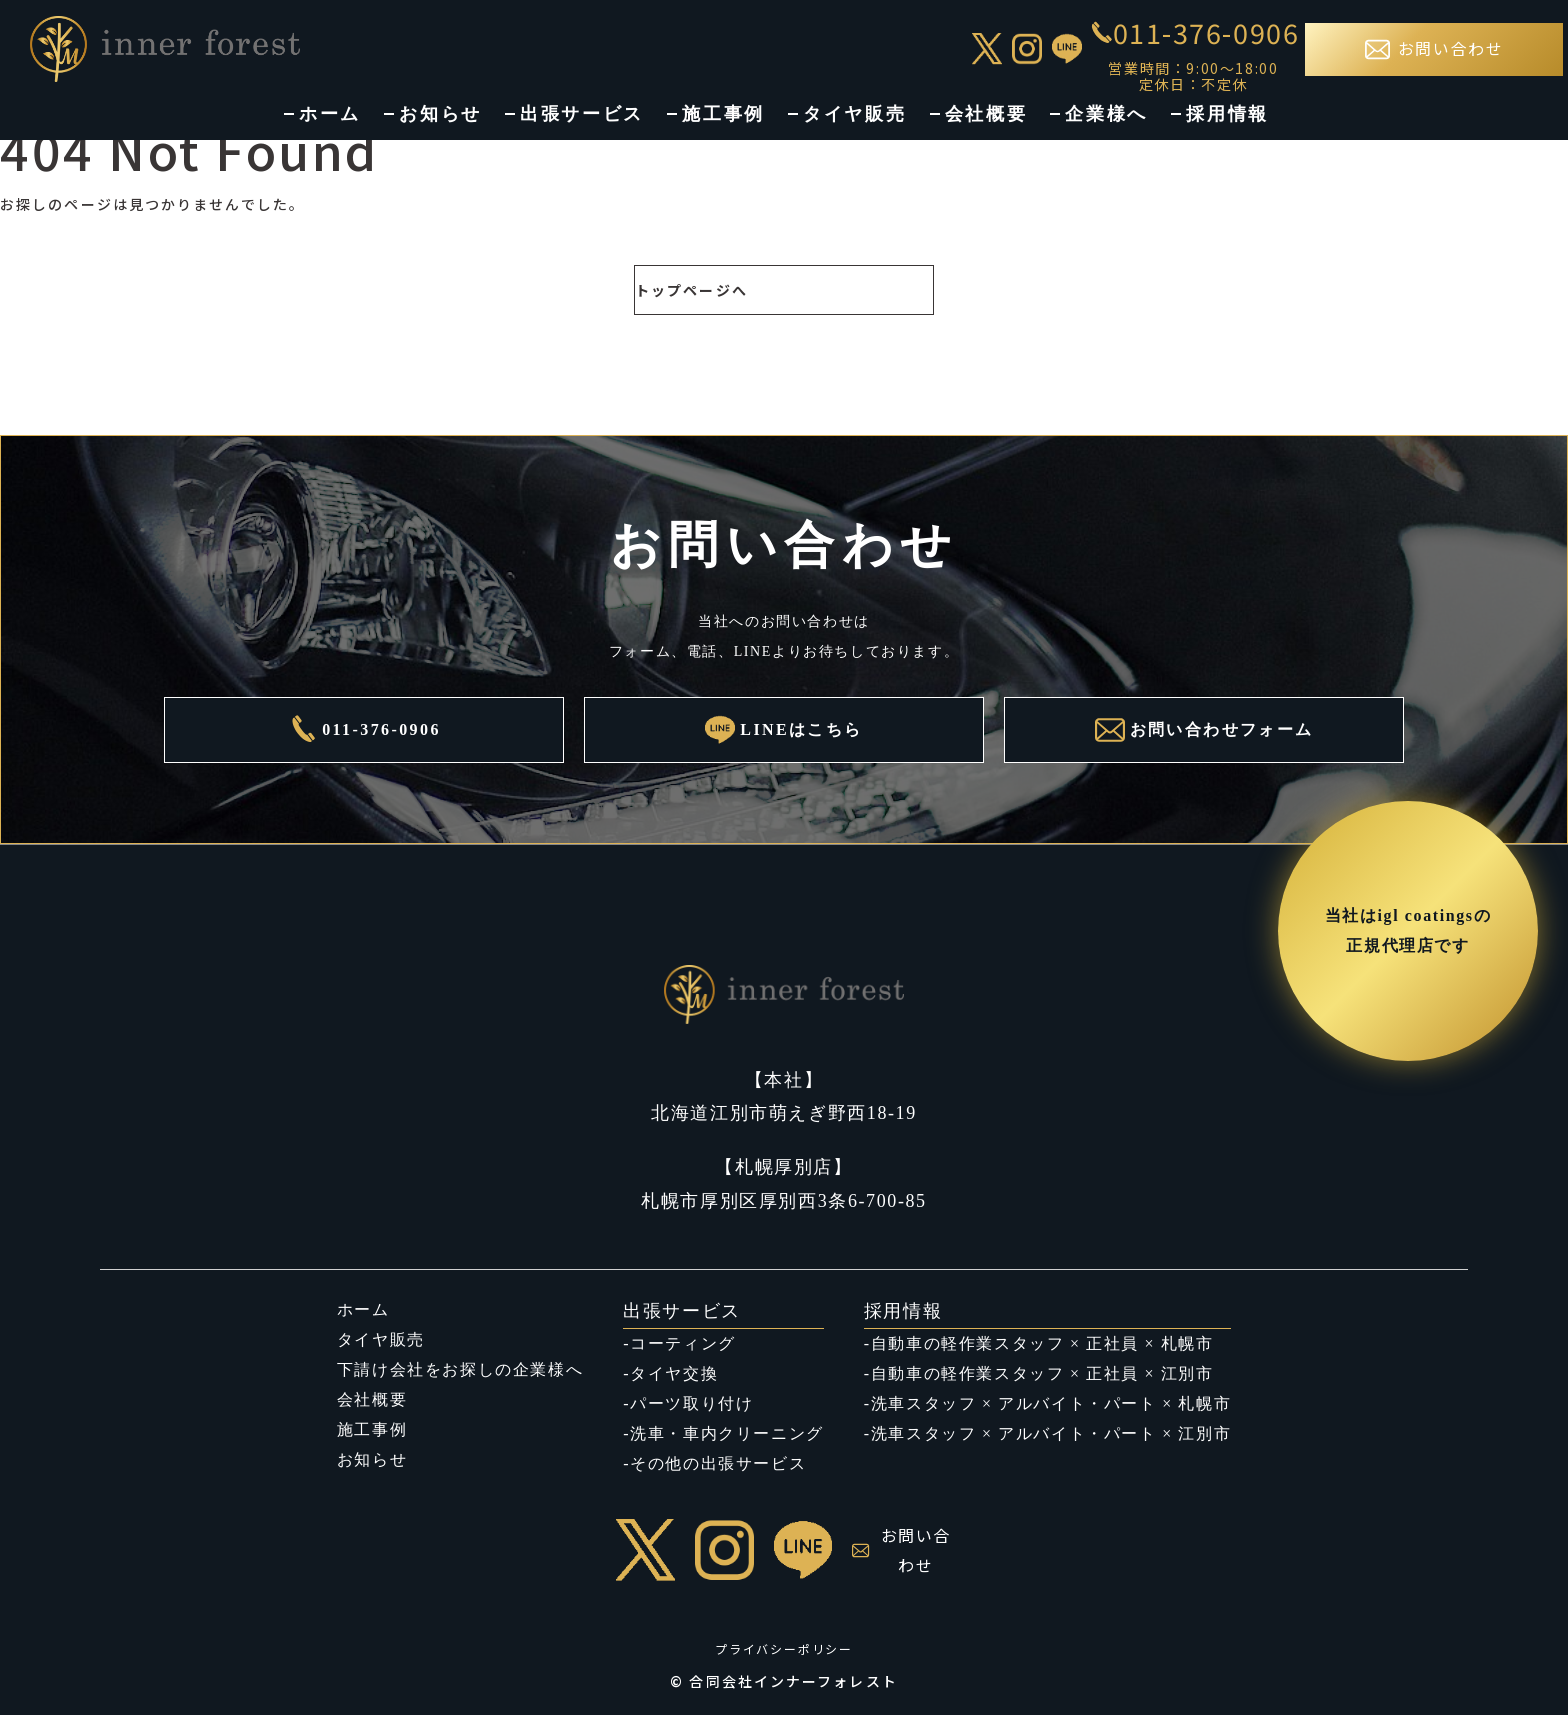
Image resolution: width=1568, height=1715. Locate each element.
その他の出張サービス (718, 1463)
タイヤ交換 (674, 1373)
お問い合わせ (901, 1550)
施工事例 (723, 114)
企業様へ (1106, 114)
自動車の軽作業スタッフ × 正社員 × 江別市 (1042, 1373)
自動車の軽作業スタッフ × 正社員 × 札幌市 (1042, 1343)
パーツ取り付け (691, 1403)
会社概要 (986, 114)
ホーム (330, 114)
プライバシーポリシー (784, 1648)
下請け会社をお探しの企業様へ (460, 1369)
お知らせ (440, 114)
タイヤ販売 (855, 114)
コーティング (683, 1343)
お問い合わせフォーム (1204, 730)
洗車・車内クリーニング (727, 1433)
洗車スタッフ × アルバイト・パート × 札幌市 (1051, 1403)
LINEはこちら (783, 730)
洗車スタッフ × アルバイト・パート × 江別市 (1051, 1433)
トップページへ (691, 290)
